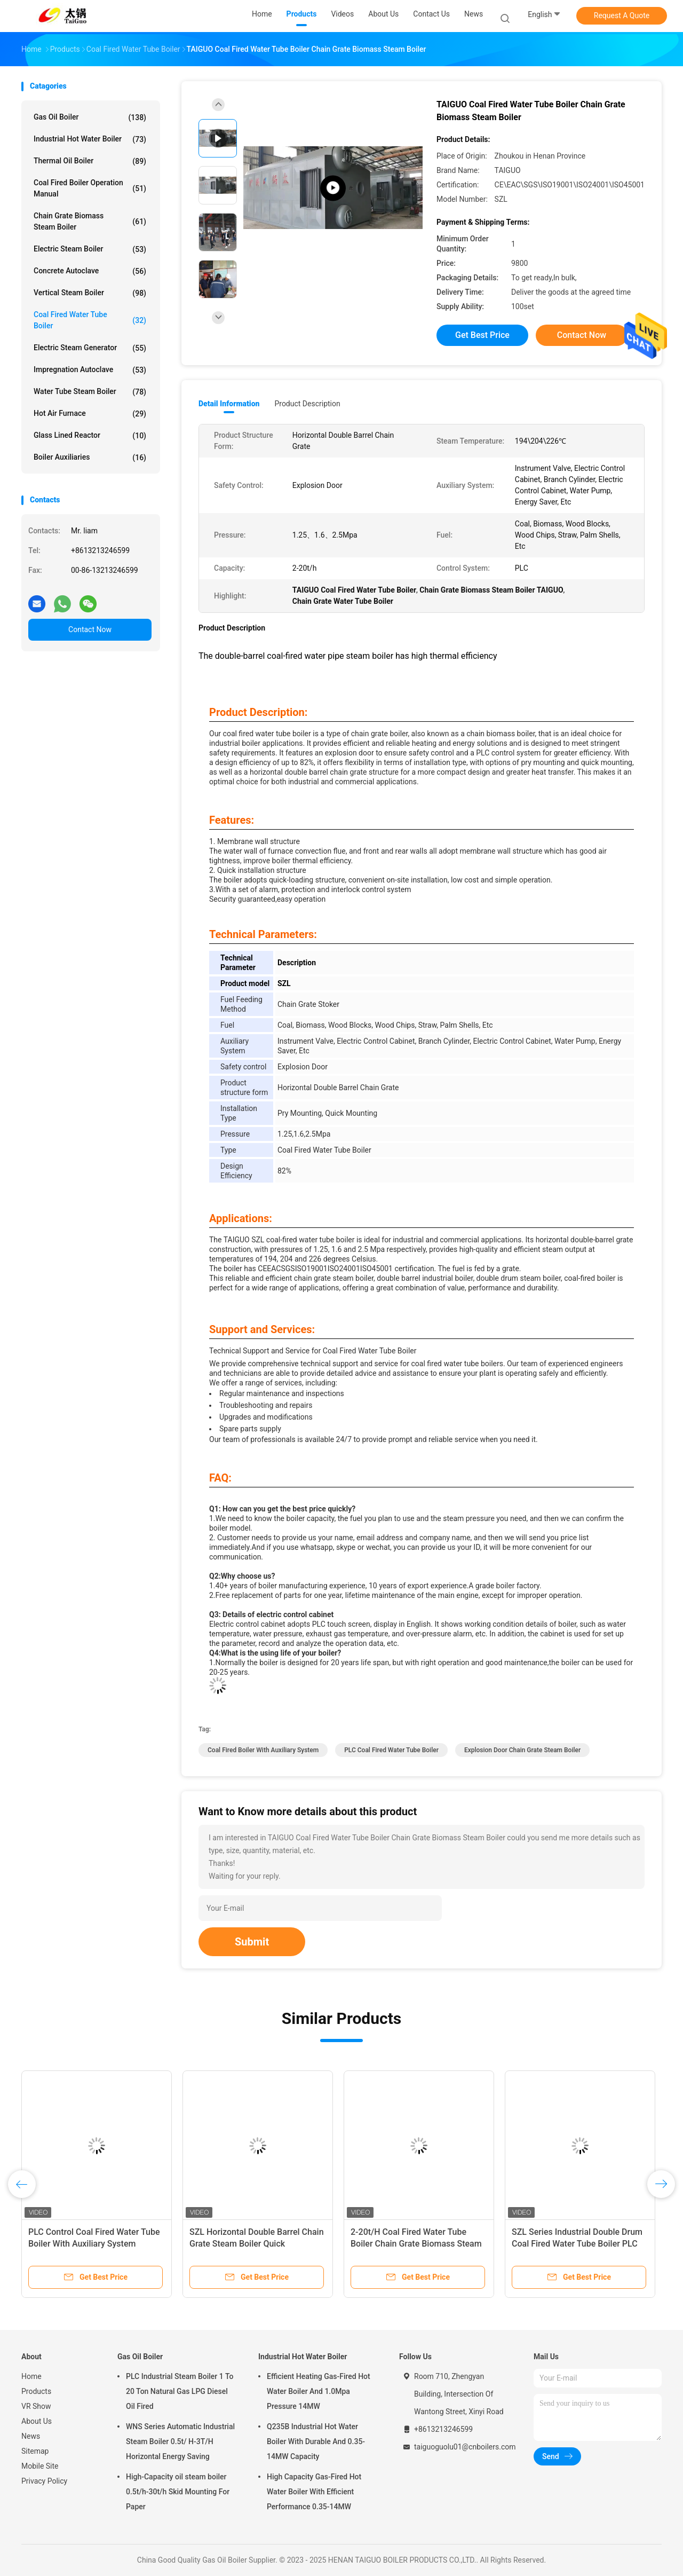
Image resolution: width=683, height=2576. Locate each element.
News (30, 2436)
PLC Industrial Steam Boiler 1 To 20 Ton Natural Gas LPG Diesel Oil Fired (179, 2391)
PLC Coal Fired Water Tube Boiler (391, 1750)
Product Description (307, 403)
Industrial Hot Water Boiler (90, 139)
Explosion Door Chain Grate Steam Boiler (522, 1750)
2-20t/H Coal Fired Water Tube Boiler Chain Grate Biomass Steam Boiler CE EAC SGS (416, 2243)
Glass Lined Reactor (90, 435)
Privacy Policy (44, 2481)
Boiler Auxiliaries (90, 457)
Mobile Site (40, 2466)
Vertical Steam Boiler (90, 293)
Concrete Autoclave (90, 271)
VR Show (36, 2406)
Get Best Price (482, 335)
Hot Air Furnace (90, 413)
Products (36, 2391)
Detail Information (228, 403)
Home (31, 2376)
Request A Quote (621, 15)
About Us (36, 2421)
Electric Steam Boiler (90, 249)
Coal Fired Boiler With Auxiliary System (263, 1750)
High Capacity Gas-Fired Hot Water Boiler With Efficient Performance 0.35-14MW (314, 2491)
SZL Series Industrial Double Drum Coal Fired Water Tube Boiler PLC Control (577, 2243)
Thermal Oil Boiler (90, 161)
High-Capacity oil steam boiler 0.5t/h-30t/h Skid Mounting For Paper (177, 2491)
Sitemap (35, 2451)
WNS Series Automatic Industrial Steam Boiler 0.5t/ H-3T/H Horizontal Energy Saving (180, 2441)
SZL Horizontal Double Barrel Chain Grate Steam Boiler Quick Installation (256, 2243)
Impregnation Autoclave (90, 370)
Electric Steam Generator (90, 348)
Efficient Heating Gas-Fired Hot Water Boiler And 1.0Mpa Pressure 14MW (318, 2391)
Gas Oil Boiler (90, 117)
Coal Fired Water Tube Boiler (90, 320)
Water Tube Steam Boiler (90, 392)
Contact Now (90, 629)
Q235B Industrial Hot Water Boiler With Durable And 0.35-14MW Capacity (316, 2441)
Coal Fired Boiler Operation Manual (90, 188)
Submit (252, 1941)
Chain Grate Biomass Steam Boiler (90, 221)
